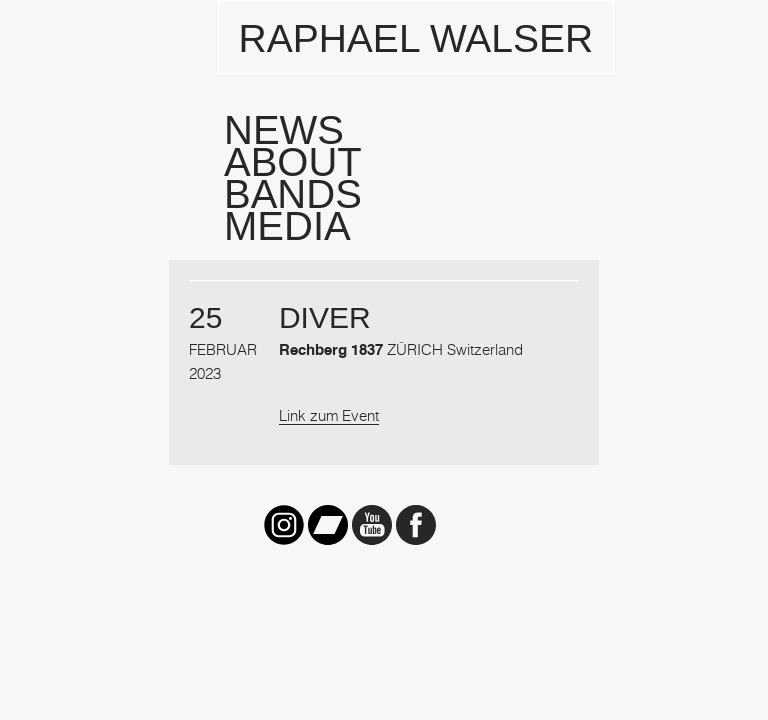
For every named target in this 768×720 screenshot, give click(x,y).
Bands (293, 194)
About (293, 162)
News (284, 130)
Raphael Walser (416, 38)
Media (287, 226)
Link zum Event (329, 415)
